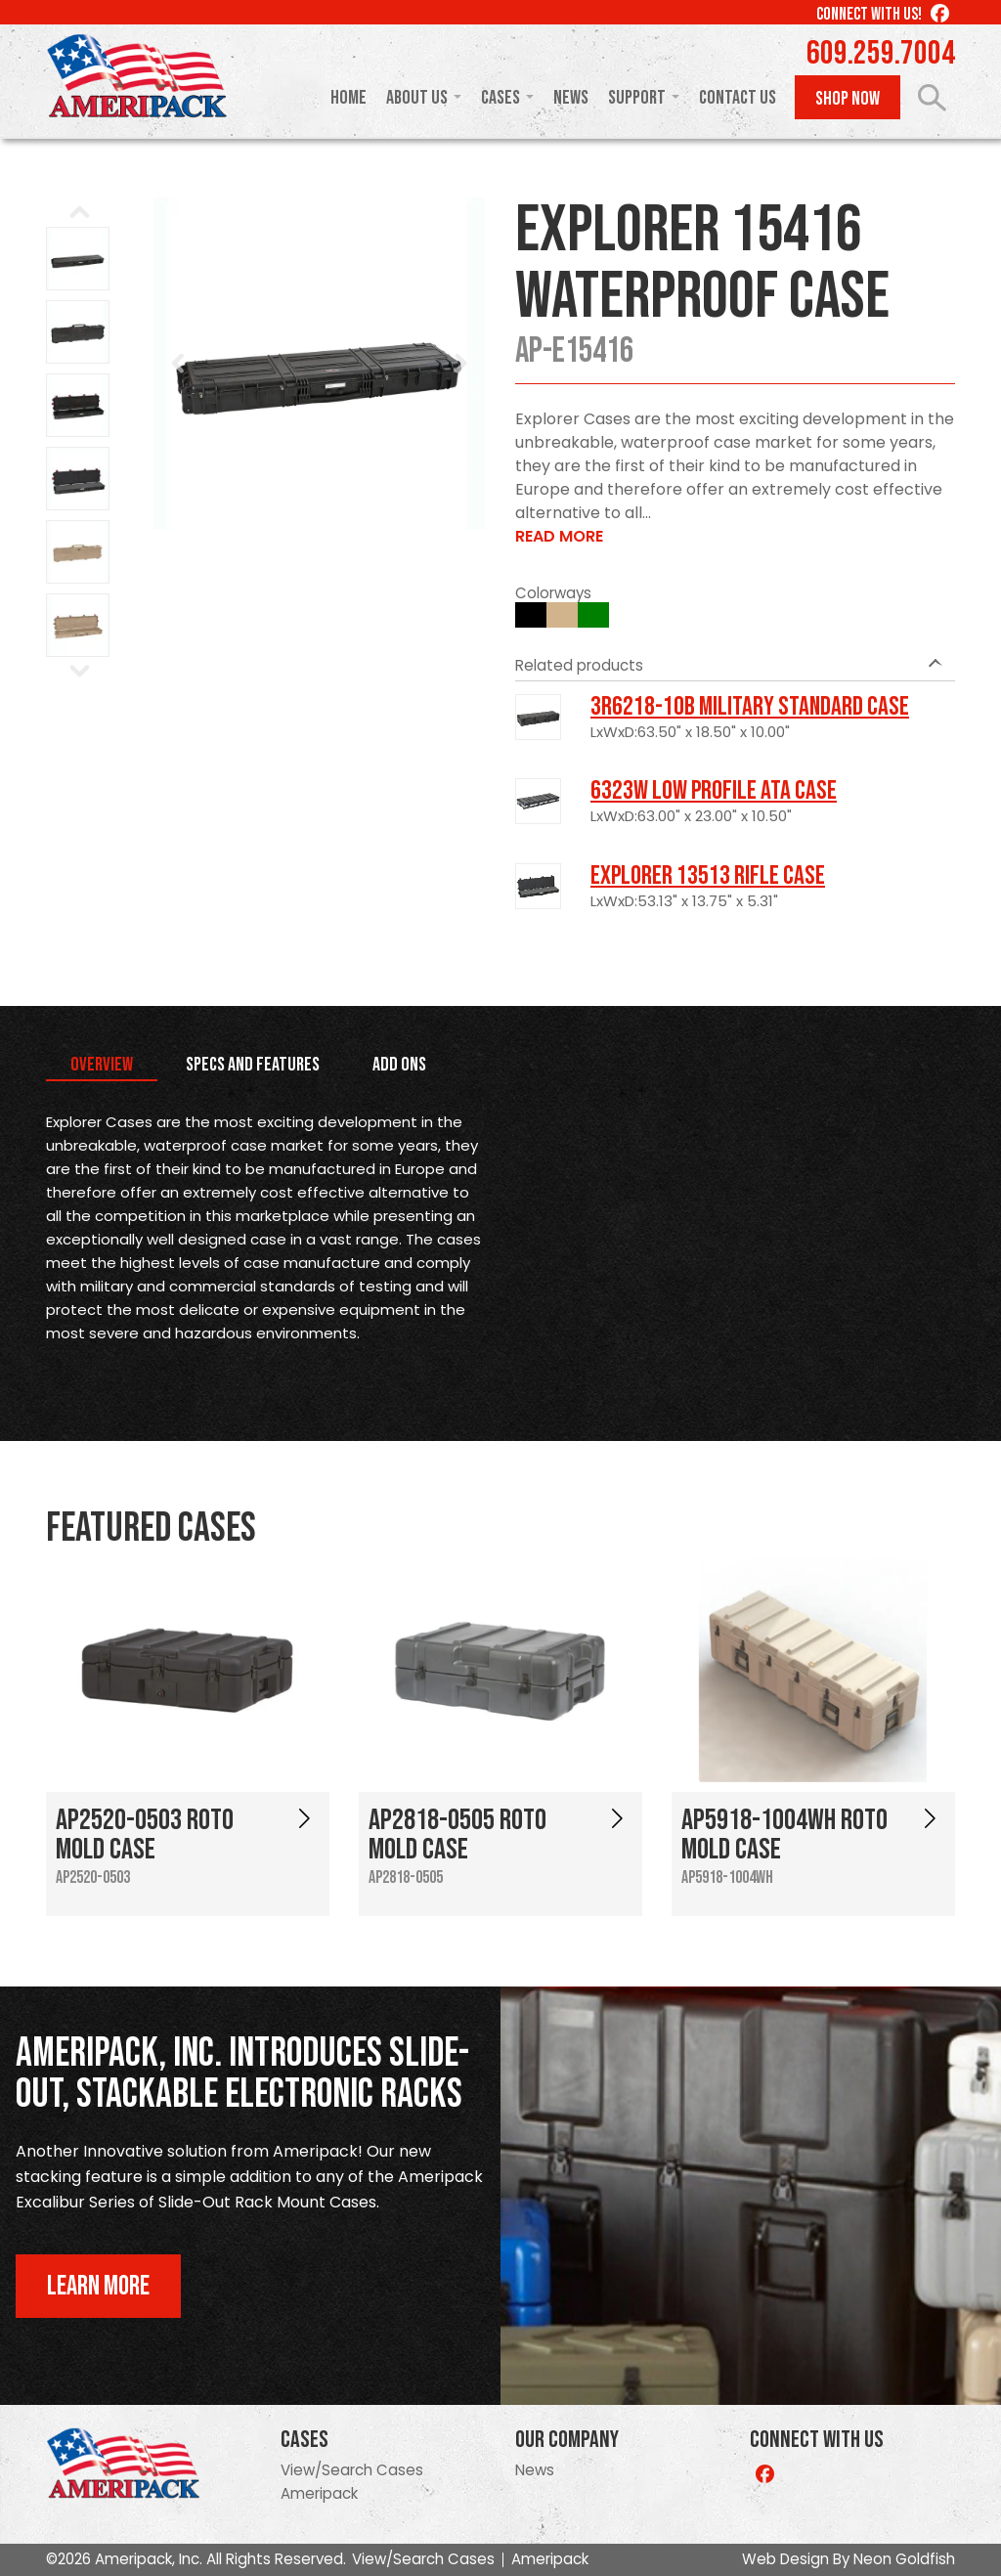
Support (637, 97)
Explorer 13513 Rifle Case (707, 876)
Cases (500, 97)
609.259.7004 (880, 53)
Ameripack (319, 2493)
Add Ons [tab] (399, 1064)
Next (460, 363)
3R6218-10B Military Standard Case (749, 706)
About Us (417, 97)
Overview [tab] (101, 1064)
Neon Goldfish (904, 2559)
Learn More (98, 2286)
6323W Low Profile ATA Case (713, 791)
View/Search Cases (352, 2470)
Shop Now (847, 98)
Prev (179, 363)
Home (348, 97)
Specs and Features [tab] (253, 1064)
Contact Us (737, 97)
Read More (559, 536)
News (570, 97)
